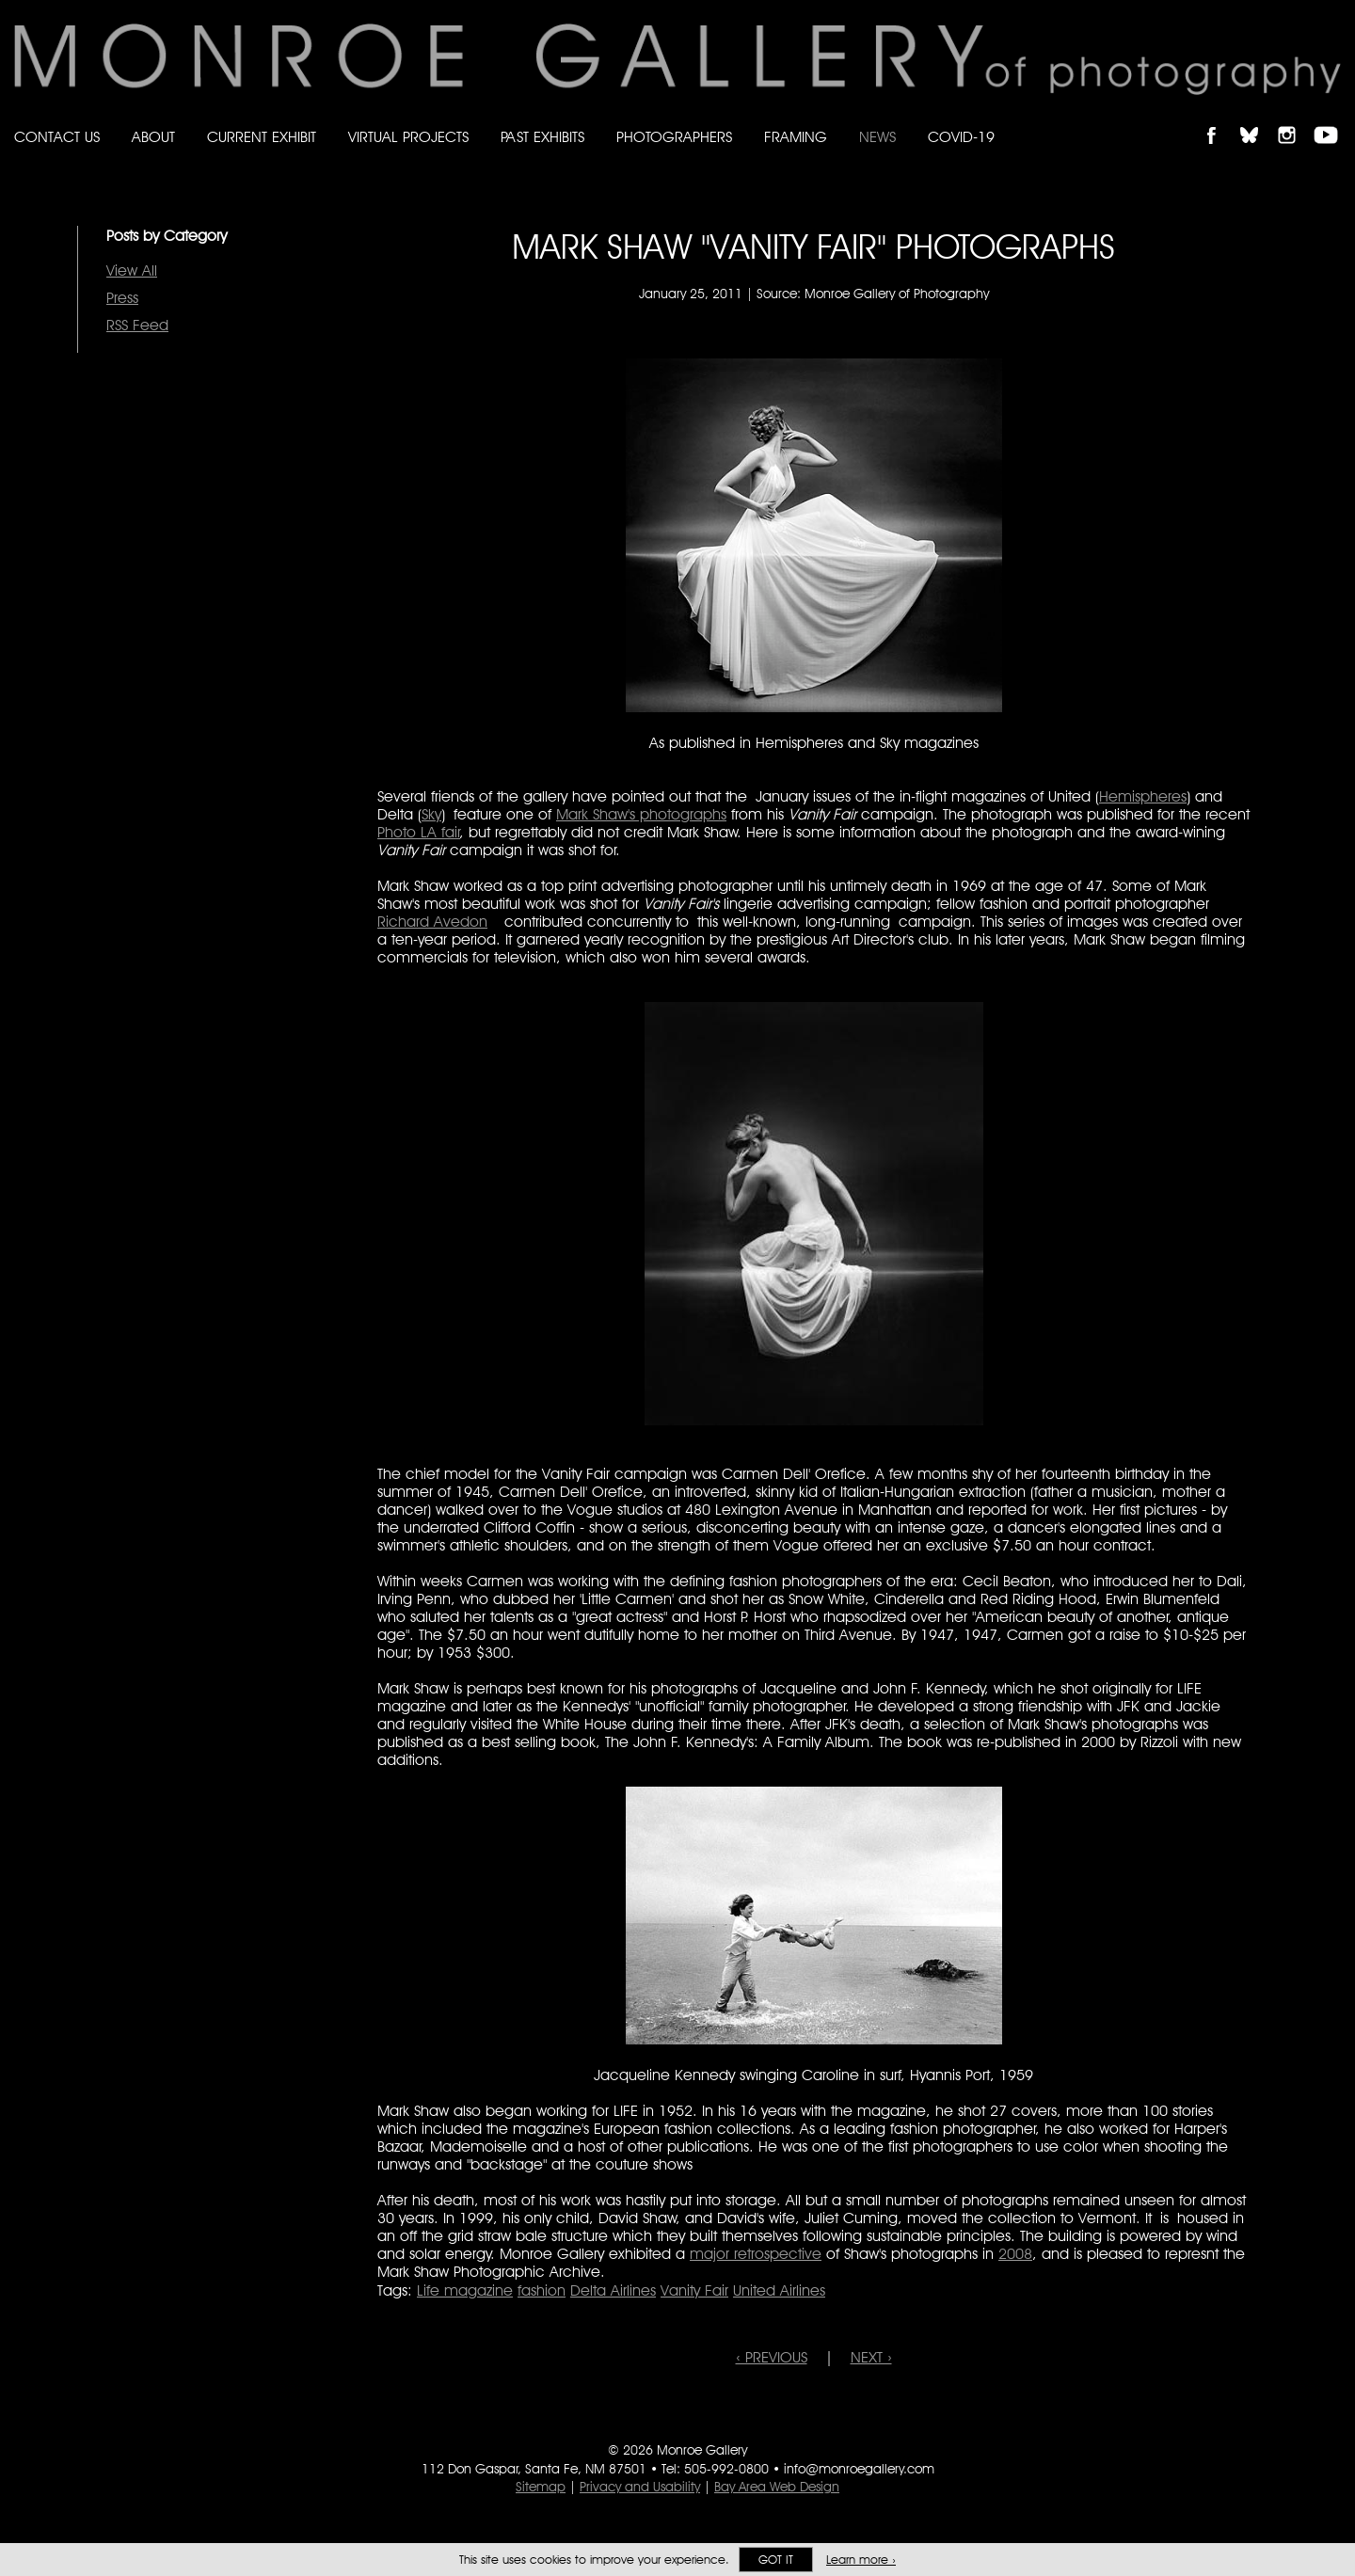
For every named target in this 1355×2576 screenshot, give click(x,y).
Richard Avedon (432, 921)
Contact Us (57, 137)
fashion (542, 2290)
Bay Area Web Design (776, 2486)
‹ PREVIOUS (771, 2357)
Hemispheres (1143, 796)
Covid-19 (961, 137)
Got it (775, 2559)
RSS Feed (137, 325)
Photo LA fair (418, 832)
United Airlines (779, 2290)
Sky (431, 814)
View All (131, 270)
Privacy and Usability (640, 2486)
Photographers (674, 137)
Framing (795, 137)
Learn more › (861, 2559)
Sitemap (541, 2486)
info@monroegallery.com (859, 2468)
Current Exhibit (261, 137)
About (153, 137)
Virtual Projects (408, 137)
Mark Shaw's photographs (641, 814)
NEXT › (871, 2357)
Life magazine (465, 2290)
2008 (1015, 2254)
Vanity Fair (694, 2290)
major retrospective (755, 2254)
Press (122, 298)
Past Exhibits (542, 137)
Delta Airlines (613, 2290)
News (877, 137)
